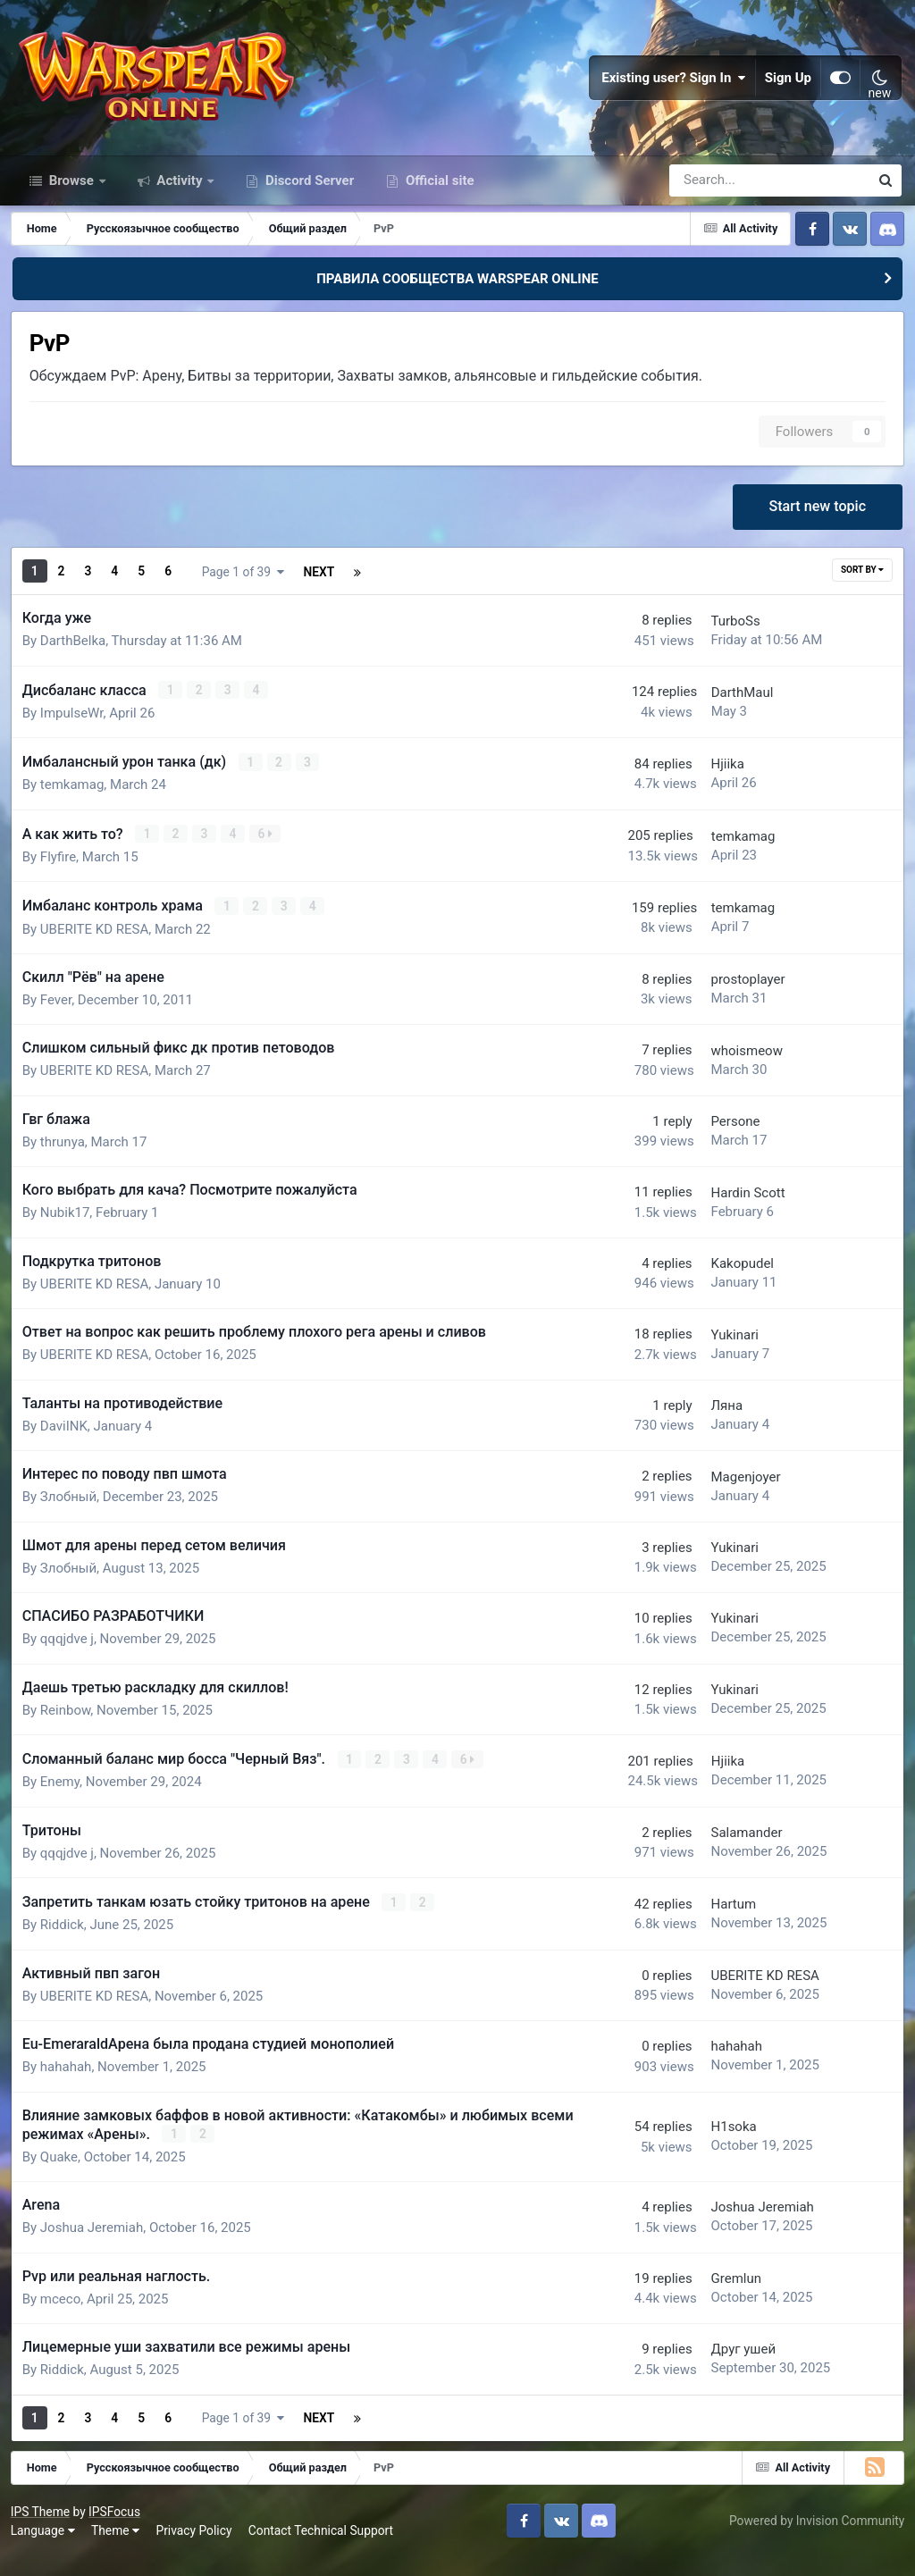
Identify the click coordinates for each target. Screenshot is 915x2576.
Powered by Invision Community (814, 2538)
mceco (63, 2317)
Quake (61, 2175)
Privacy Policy (197, 2548)
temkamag (75, 808)
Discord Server (308, 204)
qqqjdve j (70, 1660)
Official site (438, 204)
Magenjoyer (733, 1497)
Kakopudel (730, 1284)
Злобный (71, 1518)
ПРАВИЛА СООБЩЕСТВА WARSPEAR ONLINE (457, 302)
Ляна (715, 1426)
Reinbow (68, 1731)
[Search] (718, 204)
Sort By (859, 596)
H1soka (721, 2145)
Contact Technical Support (323, 2548)
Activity (180, 204)
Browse (71, 204)
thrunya (65, 1162)
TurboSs (723, 645)
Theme (118, 2548)
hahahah (69, 2086)
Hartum (721, 1924)
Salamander (734, 1852)
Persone (723, 1142)
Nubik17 (68, 1234)
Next (209, 597)
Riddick (65, 1944)
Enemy (62, 1802)
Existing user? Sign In (673, 89)
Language (45, 2548)
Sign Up (788, 89)
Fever (58, 1020)
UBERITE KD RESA (97, 950)
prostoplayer (736, 1000)
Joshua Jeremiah (94, 2246)
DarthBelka (75, 666)
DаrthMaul (730, 716)
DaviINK (66, 1447)
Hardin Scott (736, 1213)
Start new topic (816, 532)
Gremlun (724, 2296)
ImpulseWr (74, 736)
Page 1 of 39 (326, 597)
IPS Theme (42, 2528)
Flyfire (61, 878)
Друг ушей (731, 2368)
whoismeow (734, 1071)
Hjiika (715, 787)
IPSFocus (117, 2528)
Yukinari (722, 1355)
